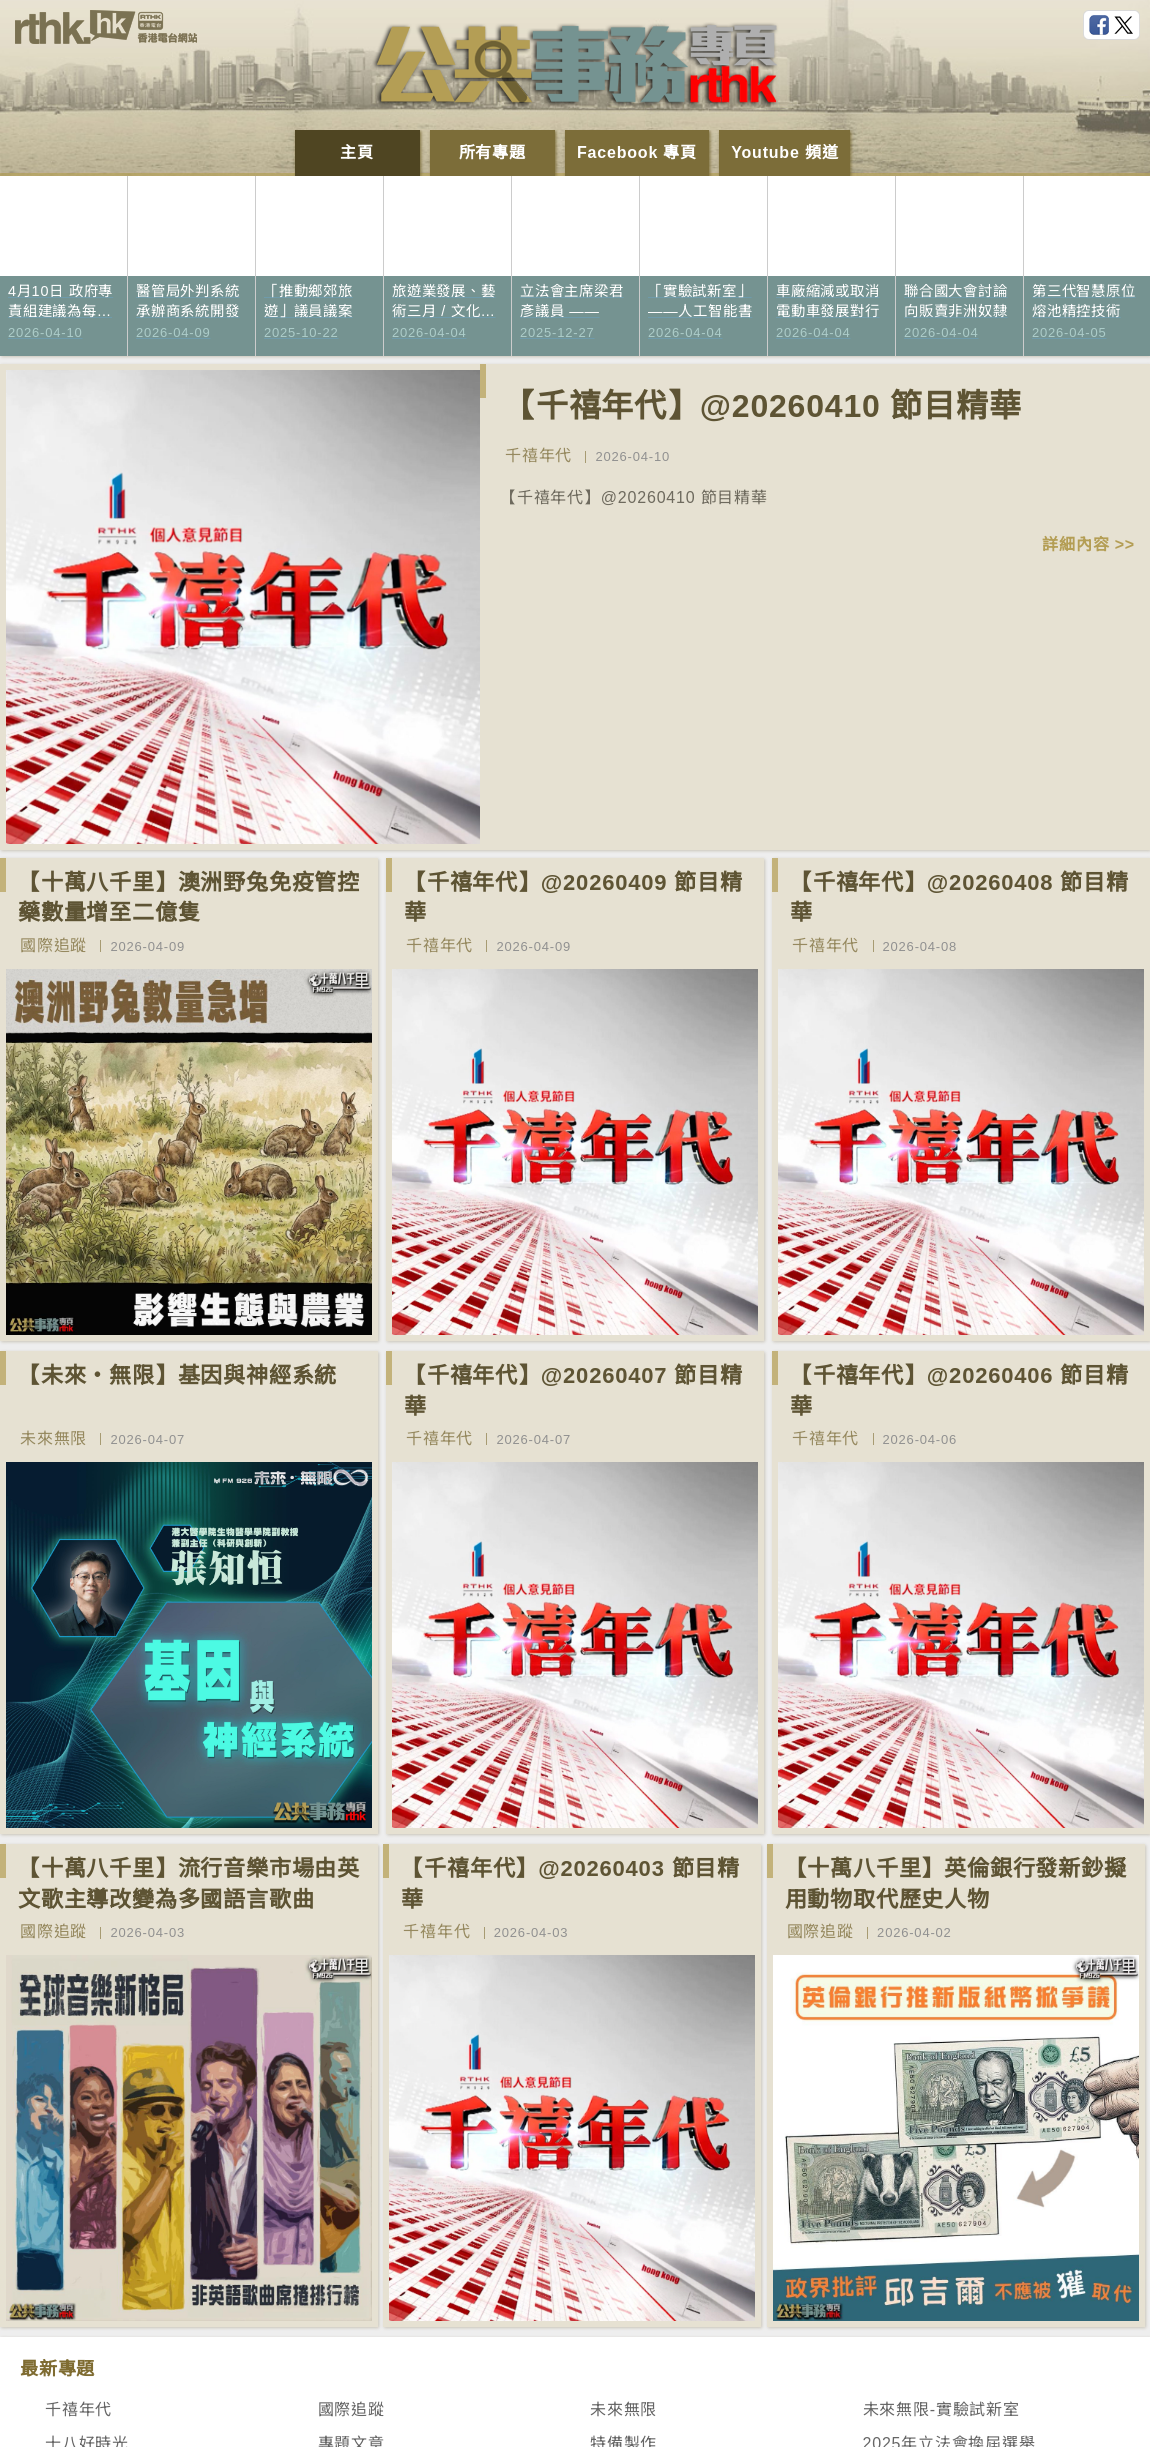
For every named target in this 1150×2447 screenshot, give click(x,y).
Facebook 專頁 (637, 152)
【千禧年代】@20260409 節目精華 (573, 898)
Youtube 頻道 (784, 152)
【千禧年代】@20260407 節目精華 (573, 1391)
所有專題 (492, 152)
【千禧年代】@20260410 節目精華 (762, 406)
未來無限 (53, 1438)
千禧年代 (538, 455)
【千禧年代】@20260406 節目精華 (959, 1391)
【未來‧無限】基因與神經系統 (177, 1375)
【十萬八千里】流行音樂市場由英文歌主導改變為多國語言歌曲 (189, 1884)
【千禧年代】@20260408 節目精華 (959, 898)
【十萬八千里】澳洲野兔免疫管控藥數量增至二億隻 (189, 898)
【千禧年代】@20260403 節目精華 (570, 1884)
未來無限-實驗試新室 (941, 2409)
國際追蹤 (53, 945)
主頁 (357, 152)
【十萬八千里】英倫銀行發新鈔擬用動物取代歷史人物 (956, 1884)
